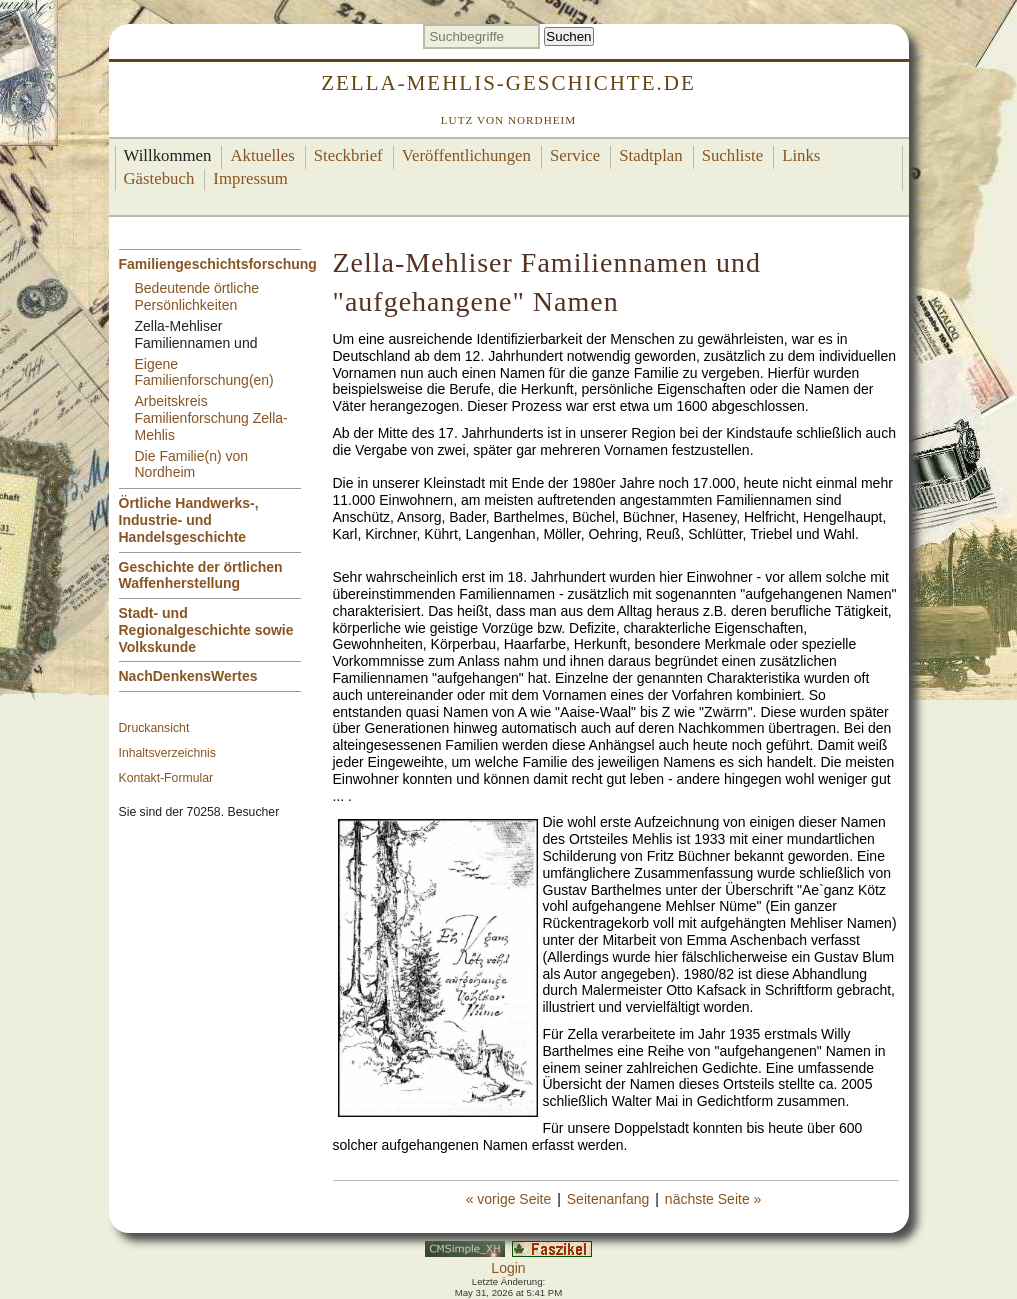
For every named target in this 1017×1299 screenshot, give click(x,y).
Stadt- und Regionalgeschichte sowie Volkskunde (206, 630)
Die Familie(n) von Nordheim (192, 464)
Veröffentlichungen (466, 155)
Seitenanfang (608, 1199)
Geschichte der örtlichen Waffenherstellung (201, 575)
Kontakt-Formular (166, 778)
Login (508, 1268)
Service (575, 155)
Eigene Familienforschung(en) (204, 372)
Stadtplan (650, 155)
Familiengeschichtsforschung (218, 264)
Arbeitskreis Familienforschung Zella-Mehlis (211, 418)
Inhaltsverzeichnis (167, 753)
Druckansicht (154, 728)
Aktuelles (262, 155)
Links (801, 155)
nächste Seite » (713, 1199)
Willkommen (168, 155)
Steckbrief (348, 155)
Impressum (250, 178)
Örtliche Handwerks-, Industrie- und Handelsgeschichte (189, 520)
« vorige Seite (509, 1199)
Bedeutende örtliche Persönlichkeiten (197, 296)
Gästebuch (159, 178)
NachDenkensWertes (188, 676)
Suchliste (733, 155)
